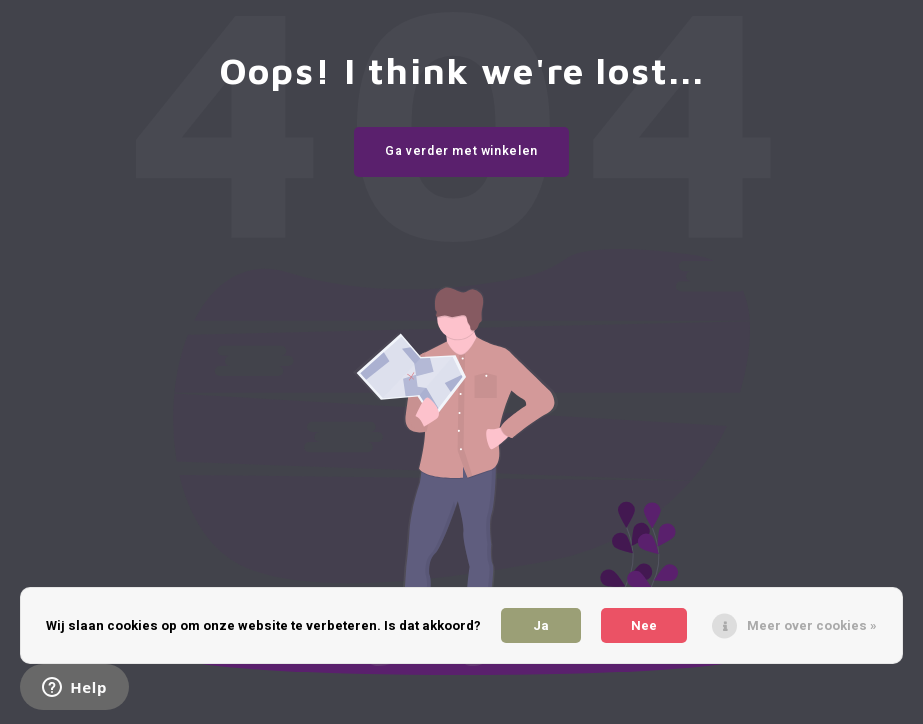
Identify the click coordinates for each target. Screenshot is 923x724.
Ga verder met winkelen (461, 151)
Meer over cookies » (812, 625)
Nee (644, 625)
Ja (541, 625)
